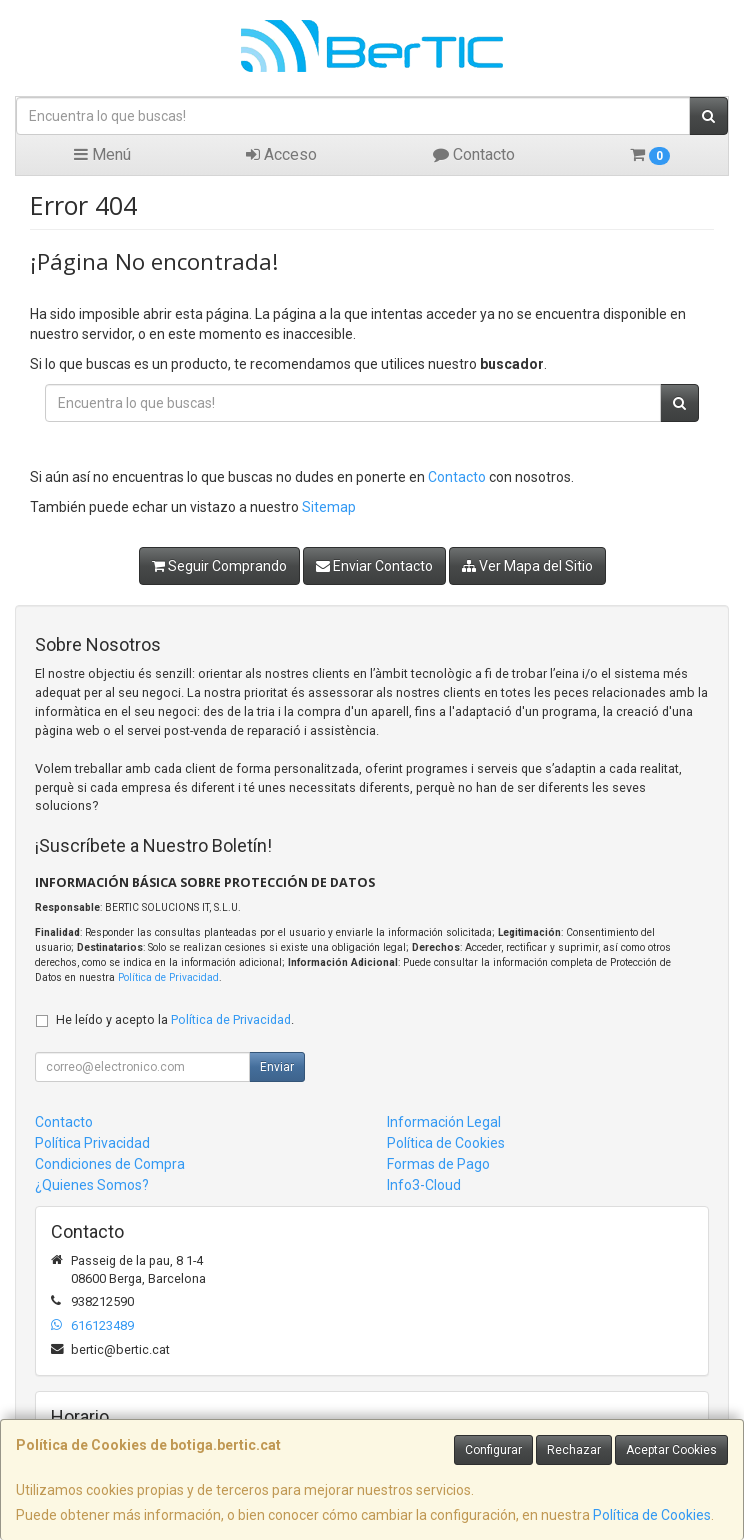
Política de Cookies (652, 1515)
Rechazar (574, 1450)
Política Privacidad (92, 1143)
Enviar (277, 1067)
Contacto (474, 154)
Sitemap (329, 507)
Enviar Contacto (374, 566)
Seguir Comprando (219, 566)
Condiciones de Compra (110, 1164)
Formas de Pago (438, 1164)
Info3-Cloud (424, 1185)
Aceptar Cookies (671, 1450)
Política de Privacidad (168, 977)
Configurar (493, 1450)
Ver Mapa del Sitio (527, 566)
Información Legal (444, 1122)
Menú (102, 154)
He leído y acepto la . (175, 1019)
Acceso (281, 154)
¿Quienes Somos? (92, 1185)
